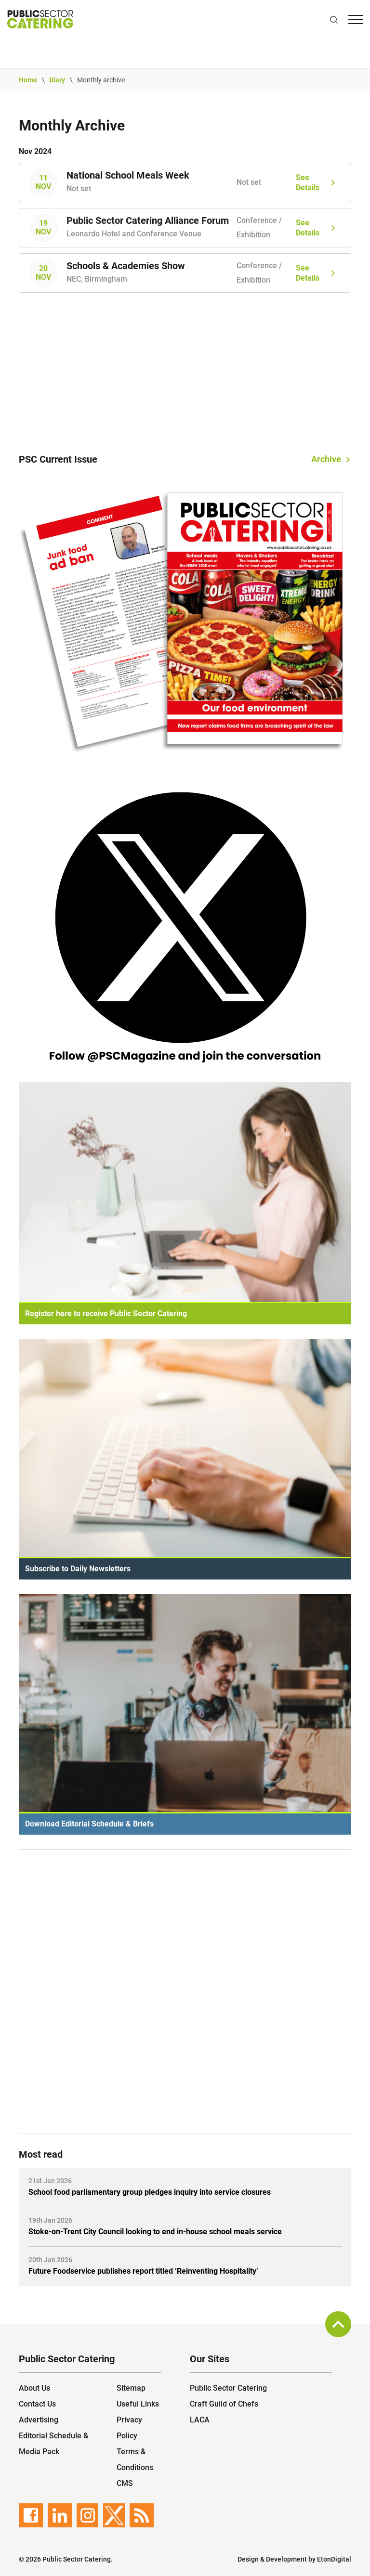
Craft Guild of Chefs (224, 2403)
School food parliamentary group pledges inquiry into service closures (149, 2192)
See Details (307, 183)
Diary (57, 80)
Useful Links (138, 2403)
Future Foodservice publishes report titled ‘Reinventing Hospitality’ (143, 2271)
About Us (34, 2388)
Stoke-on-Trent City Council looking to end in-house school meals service (155, 2231)
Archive (326, 459)
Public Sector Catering (228, 2388)
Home (28, 80)
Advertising (38, 2419)
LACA (200, 2419)
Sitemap (131, 2388)
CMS (125, 2483)
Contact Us (37, 2403)
